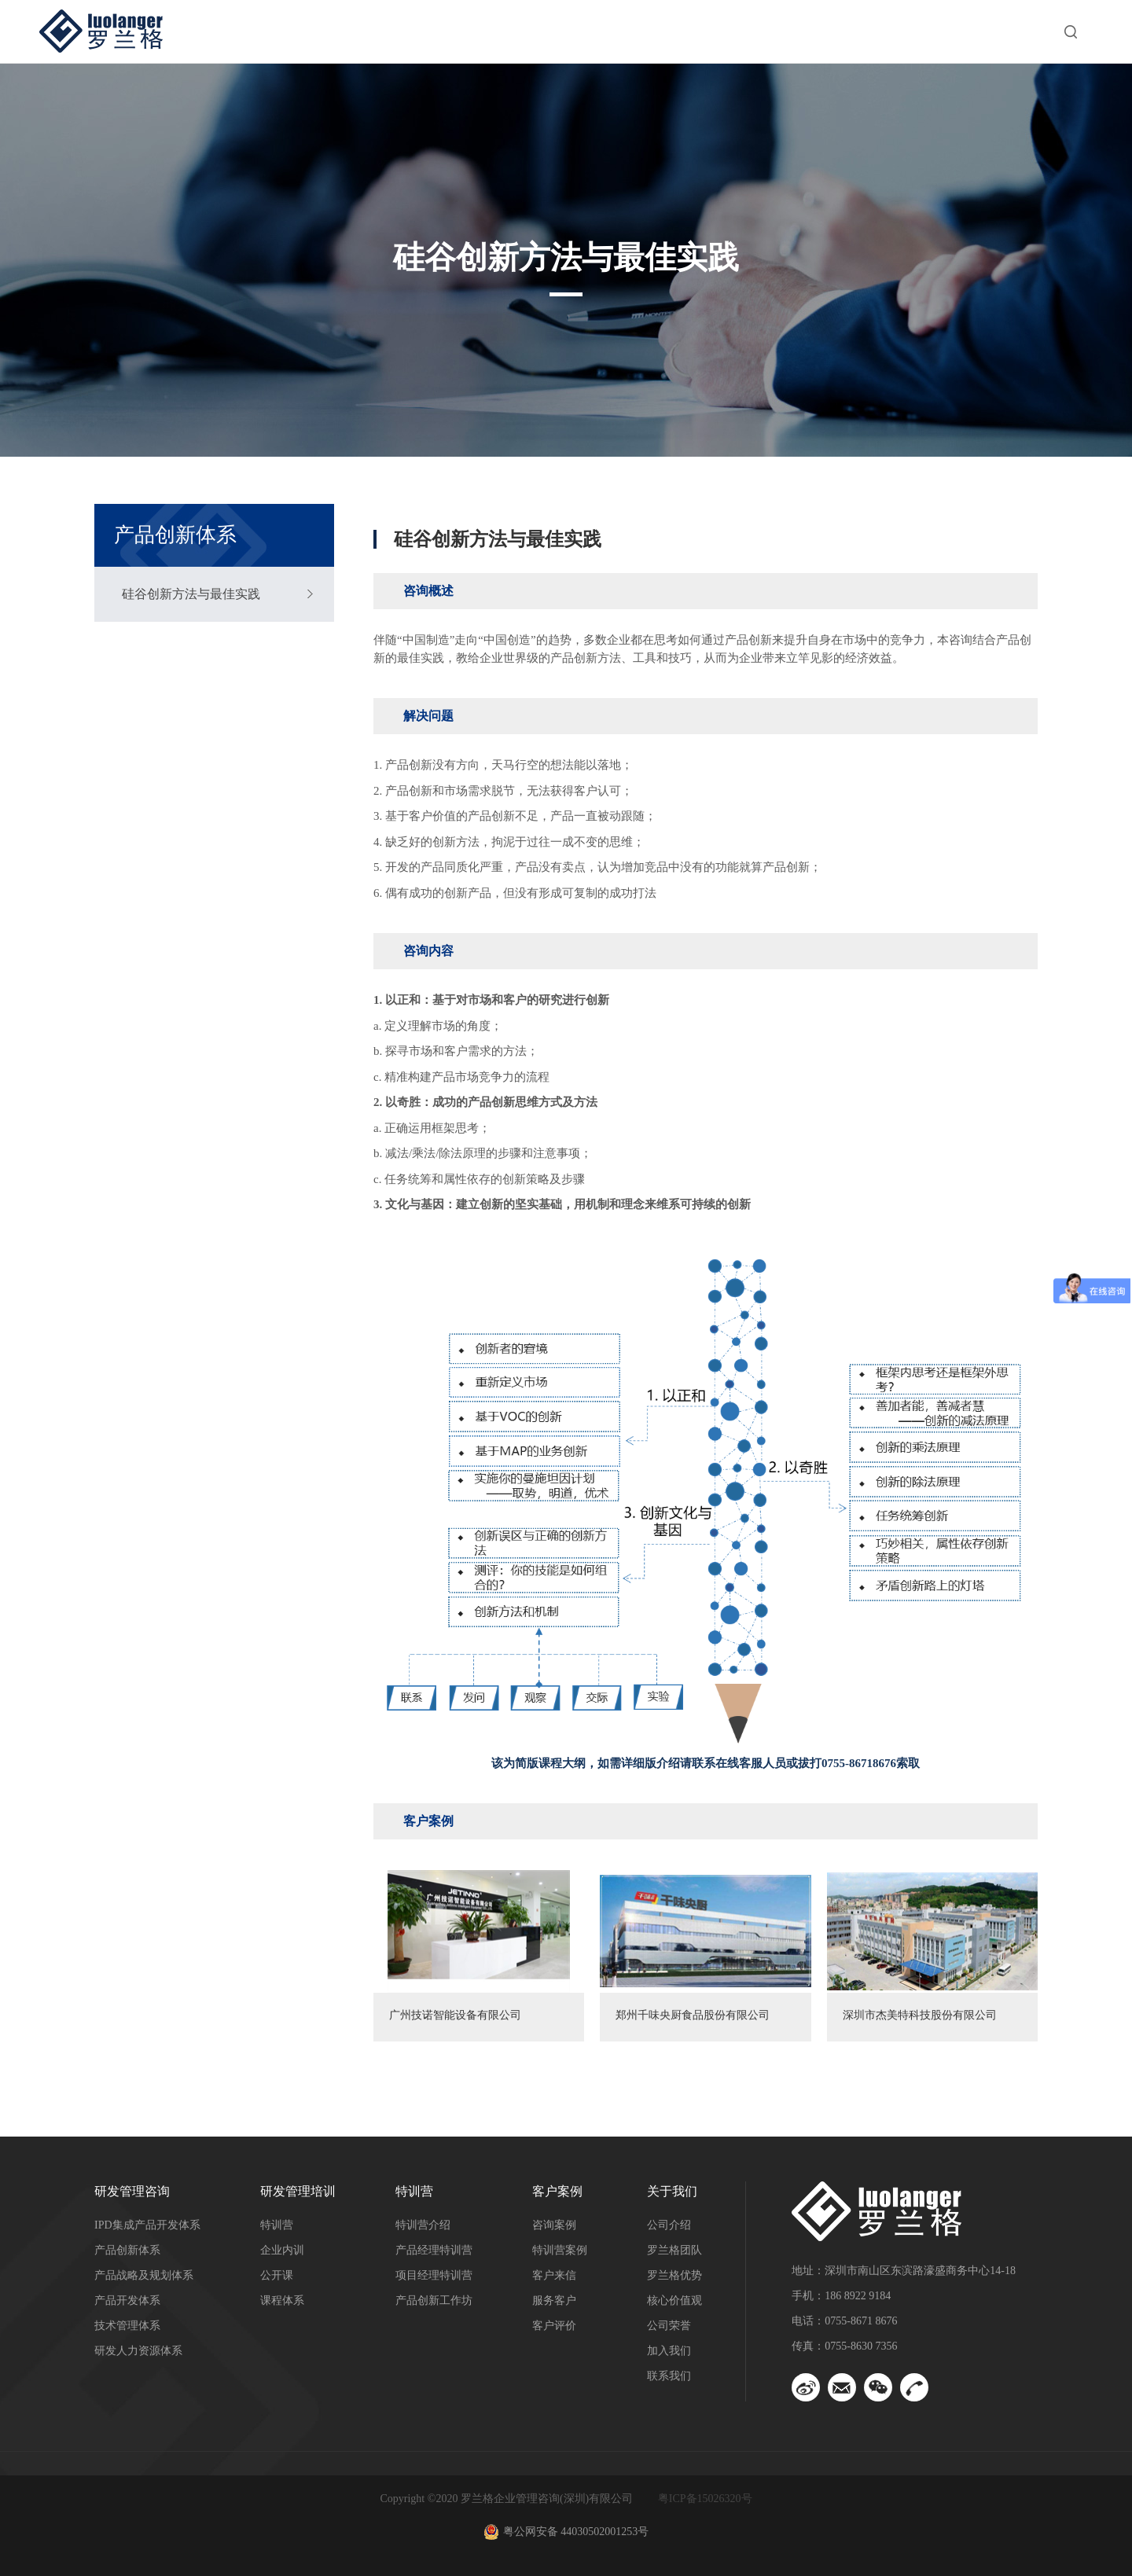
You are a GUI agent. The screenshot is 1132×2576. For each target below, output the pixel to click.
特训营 (637, 31)
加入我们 (669, 2351)
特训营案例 (559, 2250)
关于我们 (968, 31)
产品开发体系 (127, 2300)
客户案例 (739, 31)
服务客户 (554, 2300)
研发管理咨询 (388, 31)
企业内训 (282, 2250)
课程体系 (282, 2300)
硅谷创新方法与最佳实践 (191, 594)
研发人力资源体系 (138, 2351)
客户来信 (554, 2275)
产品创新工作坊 (433, 2300)
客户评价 (554, 2326)
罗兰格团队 (674, 2250)
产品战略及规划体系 (143, 2275)
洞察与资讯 (853, 31)
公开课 (276, 2275)
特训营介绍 (422, 2225)
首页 (279, 31)
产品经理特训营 (433, 2250)
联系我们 (669, 2376)
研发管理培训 (522, 31)
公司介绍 (669, 2225)
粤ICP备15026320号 (705, 2498)
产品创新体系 (127, 2250)
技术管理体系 (127, 2326)
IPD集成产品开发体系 (147, 2225)
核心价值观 (674, 2300)
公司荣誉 (669, 2326)
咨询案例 (554, 2225)
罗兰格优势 (674, 2275)
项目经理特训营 (433, 2275)
